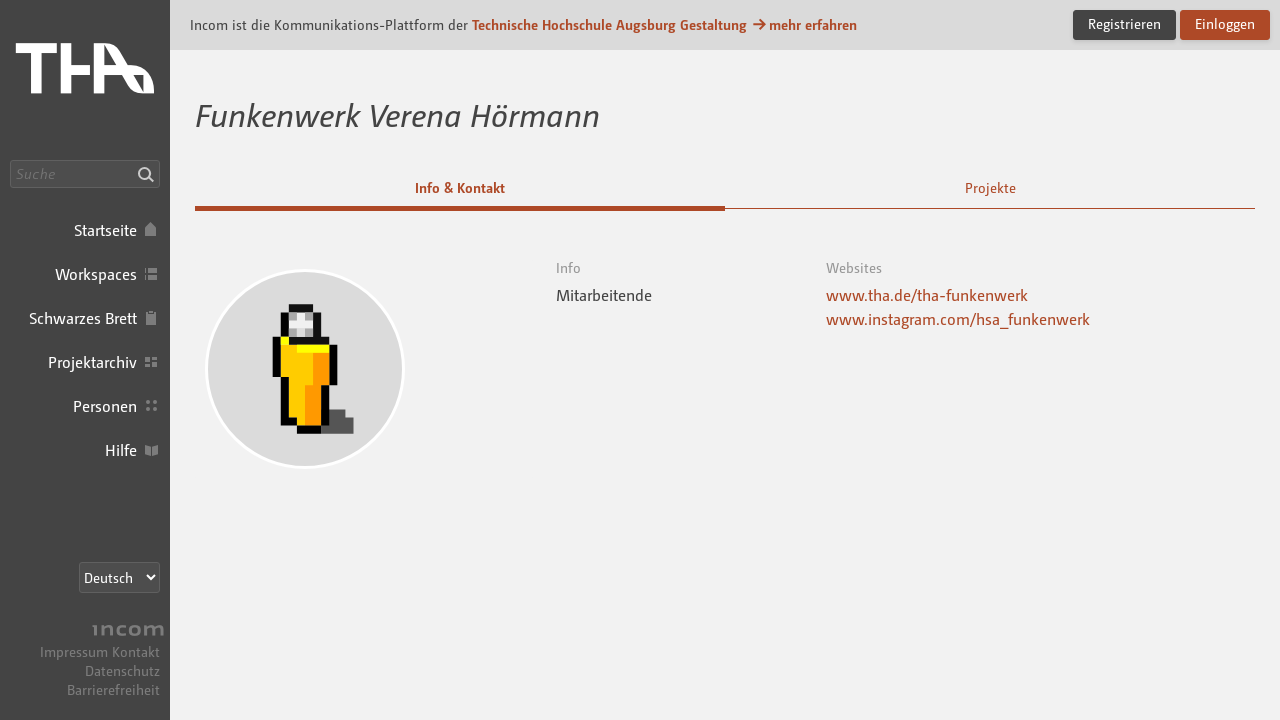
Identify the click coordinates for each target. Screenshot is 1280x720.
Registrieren (1124, 23)
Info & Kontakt (460, 187)
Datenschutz (122, 670)
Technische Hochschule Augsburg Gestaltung (609, 24)
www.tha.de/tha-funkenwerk (927, 295)
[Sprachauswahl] (119, 577)
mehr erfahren (804, 24)
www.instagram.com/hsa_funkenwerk (958, 319)
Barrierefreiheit (113, 689)
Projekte (990, 187)
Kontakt (136, 651)
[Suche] (85, 174)
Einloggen (1225, 23)
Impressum (74, 651)
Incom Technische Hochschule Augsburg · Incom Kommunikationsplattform (85, 80)
